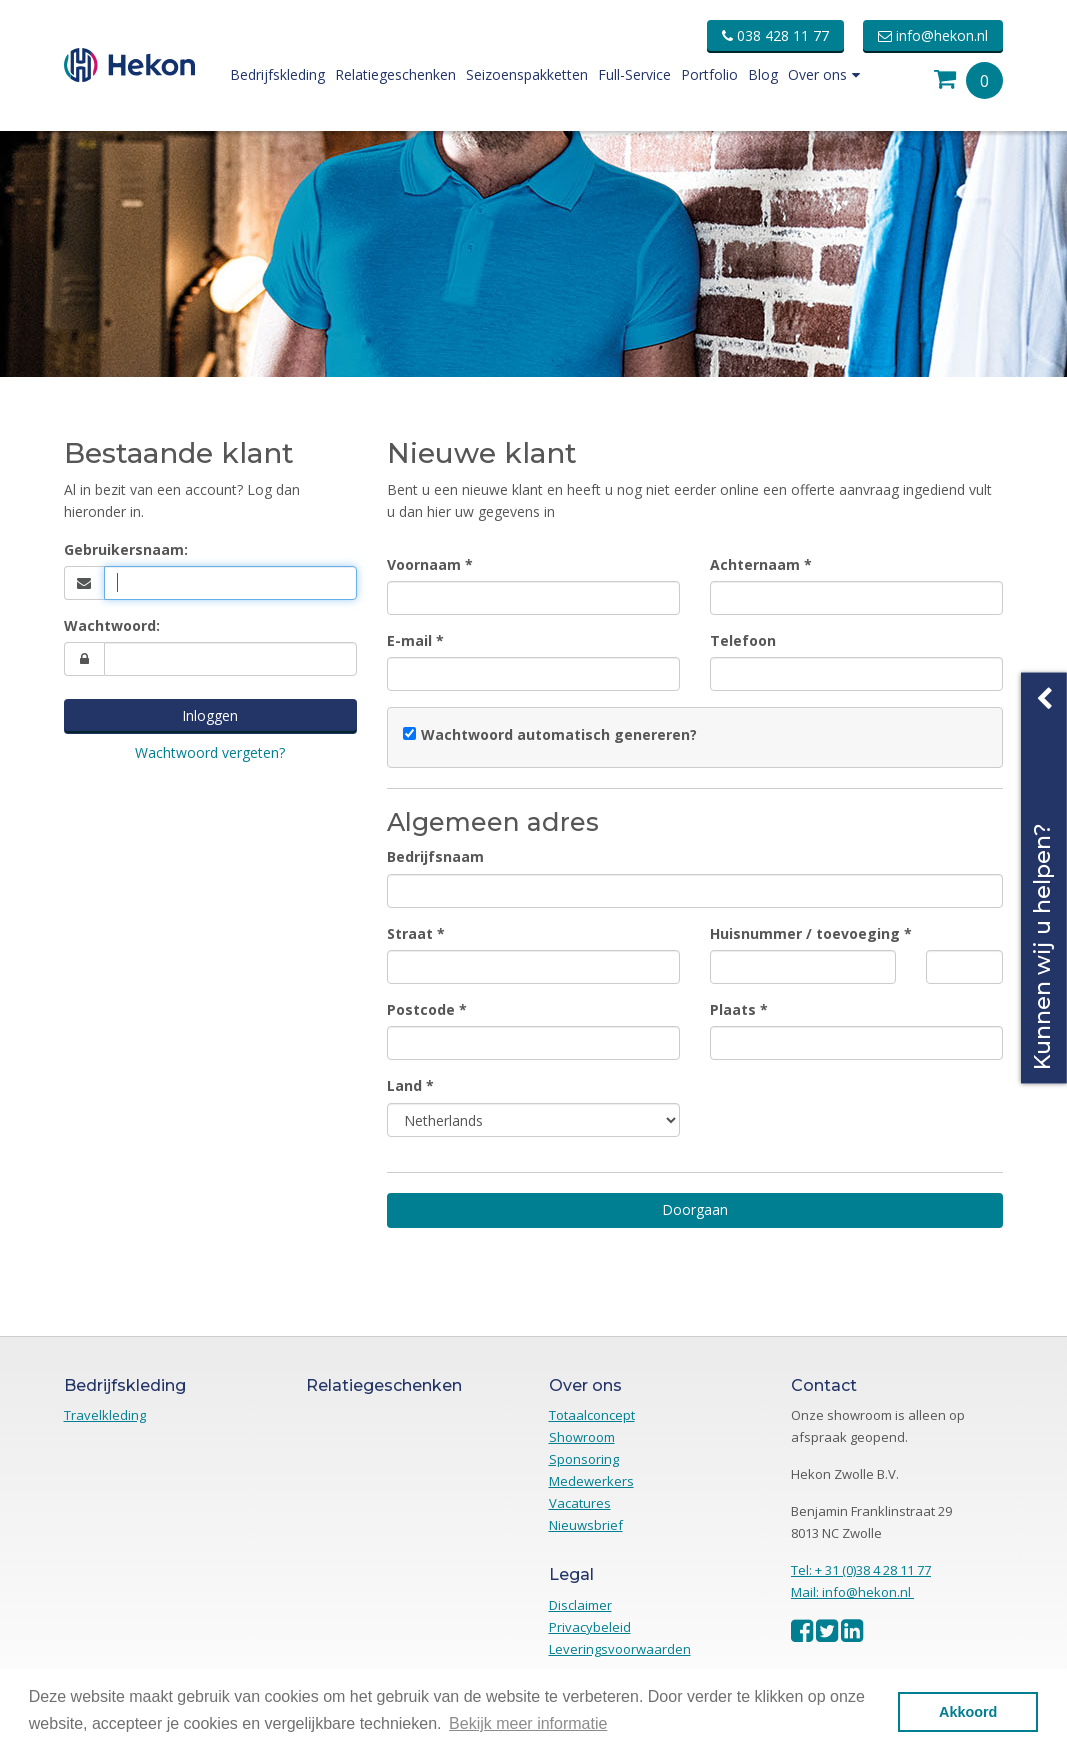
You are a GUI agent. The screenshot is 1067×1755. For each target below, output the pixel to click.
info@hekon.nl (933, 35)
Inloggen (210, 715)
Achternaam (755, 564)
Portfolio (709, 74)
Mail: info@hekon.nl (852, 1592)
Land (404, 1085)
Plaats (733, 1009)
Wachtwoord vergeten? (210, 752)
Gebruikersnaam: (126, 549)
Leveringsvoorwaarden (620, 1649)
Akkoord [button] (968, 1712)
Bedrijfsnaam (435, 856)
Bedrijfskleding (277, 74)
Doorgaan (695, 1209)
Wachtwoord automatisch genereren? (559, 734)
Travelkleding (105, 1415)
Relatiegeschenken (395, 74)
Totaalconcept (592, 1415)
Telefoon (743, 640)
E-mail (409, 640)
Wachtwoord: (112, 625)
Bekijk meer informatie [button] (528, 1723)
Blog (763, 74)
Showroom (582, 1437)
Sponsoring (584, 1459)
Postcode (421, 1009)
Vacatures (580, 1503)
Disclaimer (580, 1605)
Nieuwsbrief (586, 1525)
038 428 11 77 (775, 35)
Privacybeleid (590, 1627)
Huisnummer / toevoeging (805, 933)
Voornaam (424, 564)
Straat (410, 933)
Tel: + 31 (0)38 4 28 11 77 (861, 1570)
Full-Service (634, 74)
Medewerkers (591, 1481)
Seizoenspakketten (527, 74)
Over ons (824, 74)
